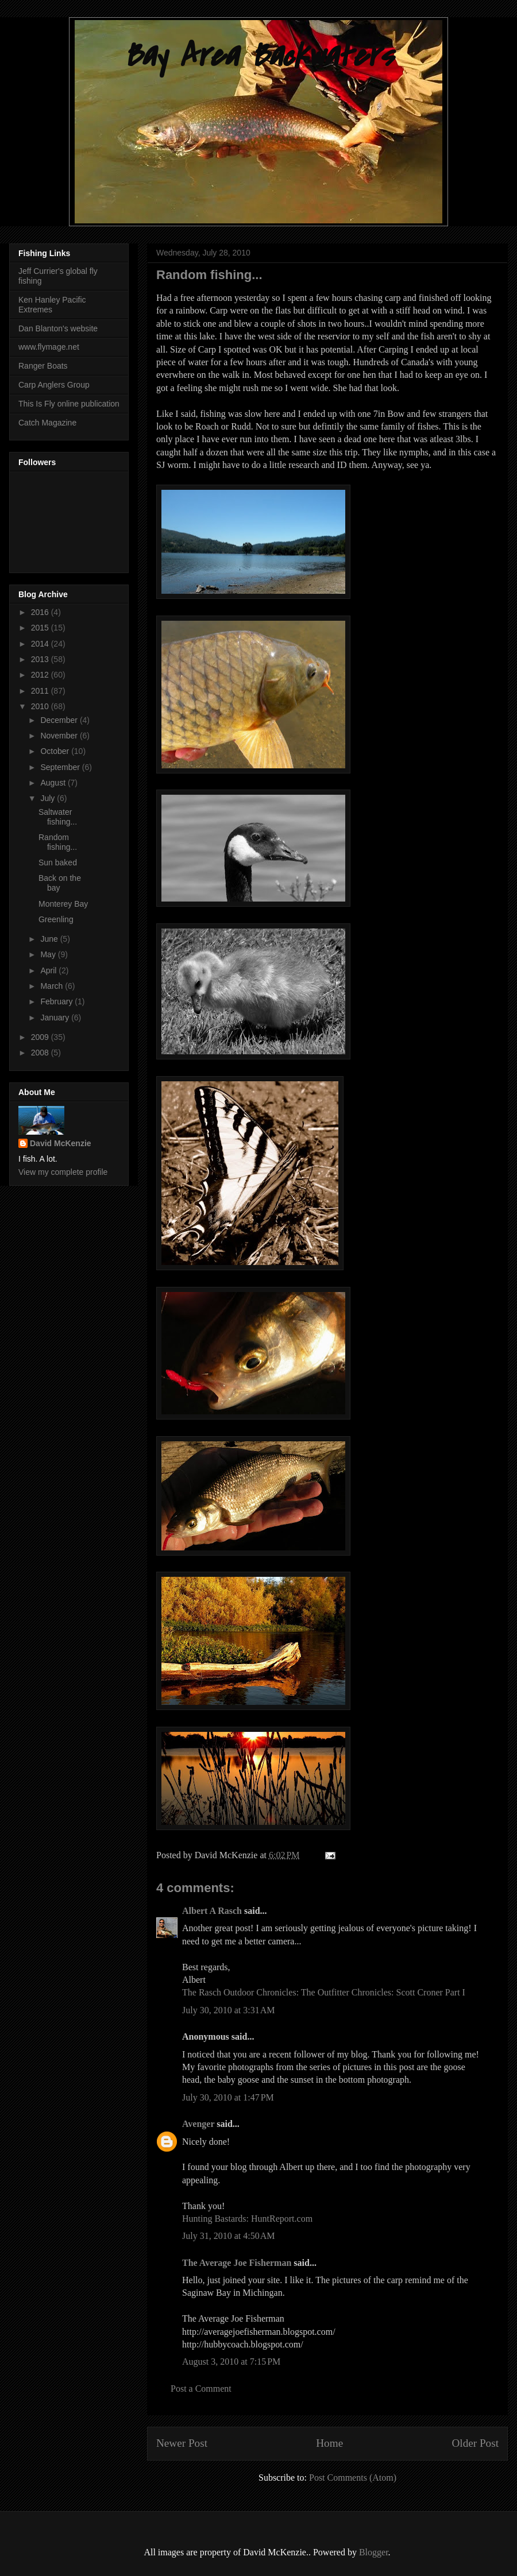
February (57, 1001)
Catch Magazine (47, 422)
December (59, 720)
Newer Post (181, 2443)
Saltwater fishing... (57, 816)
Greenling (56, 919)
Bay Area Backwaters (258, 56)
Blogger (373, 2552)
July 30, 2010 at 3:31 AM (228, 2010)
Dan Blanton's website (58, 328)
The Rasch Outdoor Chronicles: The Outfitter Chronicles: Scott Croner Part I (323, 1992)
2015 (41, 627)
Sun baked (57, 862)
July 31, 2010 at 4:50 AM (228, 2236)
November (59, 735)
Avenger (198, 2124)
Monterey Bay (63, 903)
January (55, 1017)
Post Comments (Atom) (352, 2477)
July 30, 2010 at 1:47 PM (228, 2097)
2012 (41, 674)
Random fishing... (57, 842)
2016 (41, 612)
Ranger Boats (43, 365)
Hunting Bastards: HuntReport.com (247, 2218)
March (52, 986)
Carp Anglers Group (54, 384)
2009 (41, 1037)
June (50, 938)
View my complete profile (62, 1172)
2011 (41, 690)
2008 (41, 1052)
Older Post (475, 2443)
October (55, 751)
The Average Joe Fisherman (236, 2263)
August (53, 782)
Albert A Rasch (212, 1911)
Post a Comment (201, 2388)
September (61, 767)
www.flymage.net (48, 346)
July (48, 798)
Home (329, 2443)
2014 (41, 643)
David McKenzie (60, 1143)
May (48, 954)
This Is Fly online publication (68, 403)
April (49, 970)
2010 (41, 706)
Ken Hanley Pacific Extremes (52, 304)
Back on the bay (59, 882)
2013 (41, 659)
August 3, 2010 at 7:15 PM (231, 2361)
